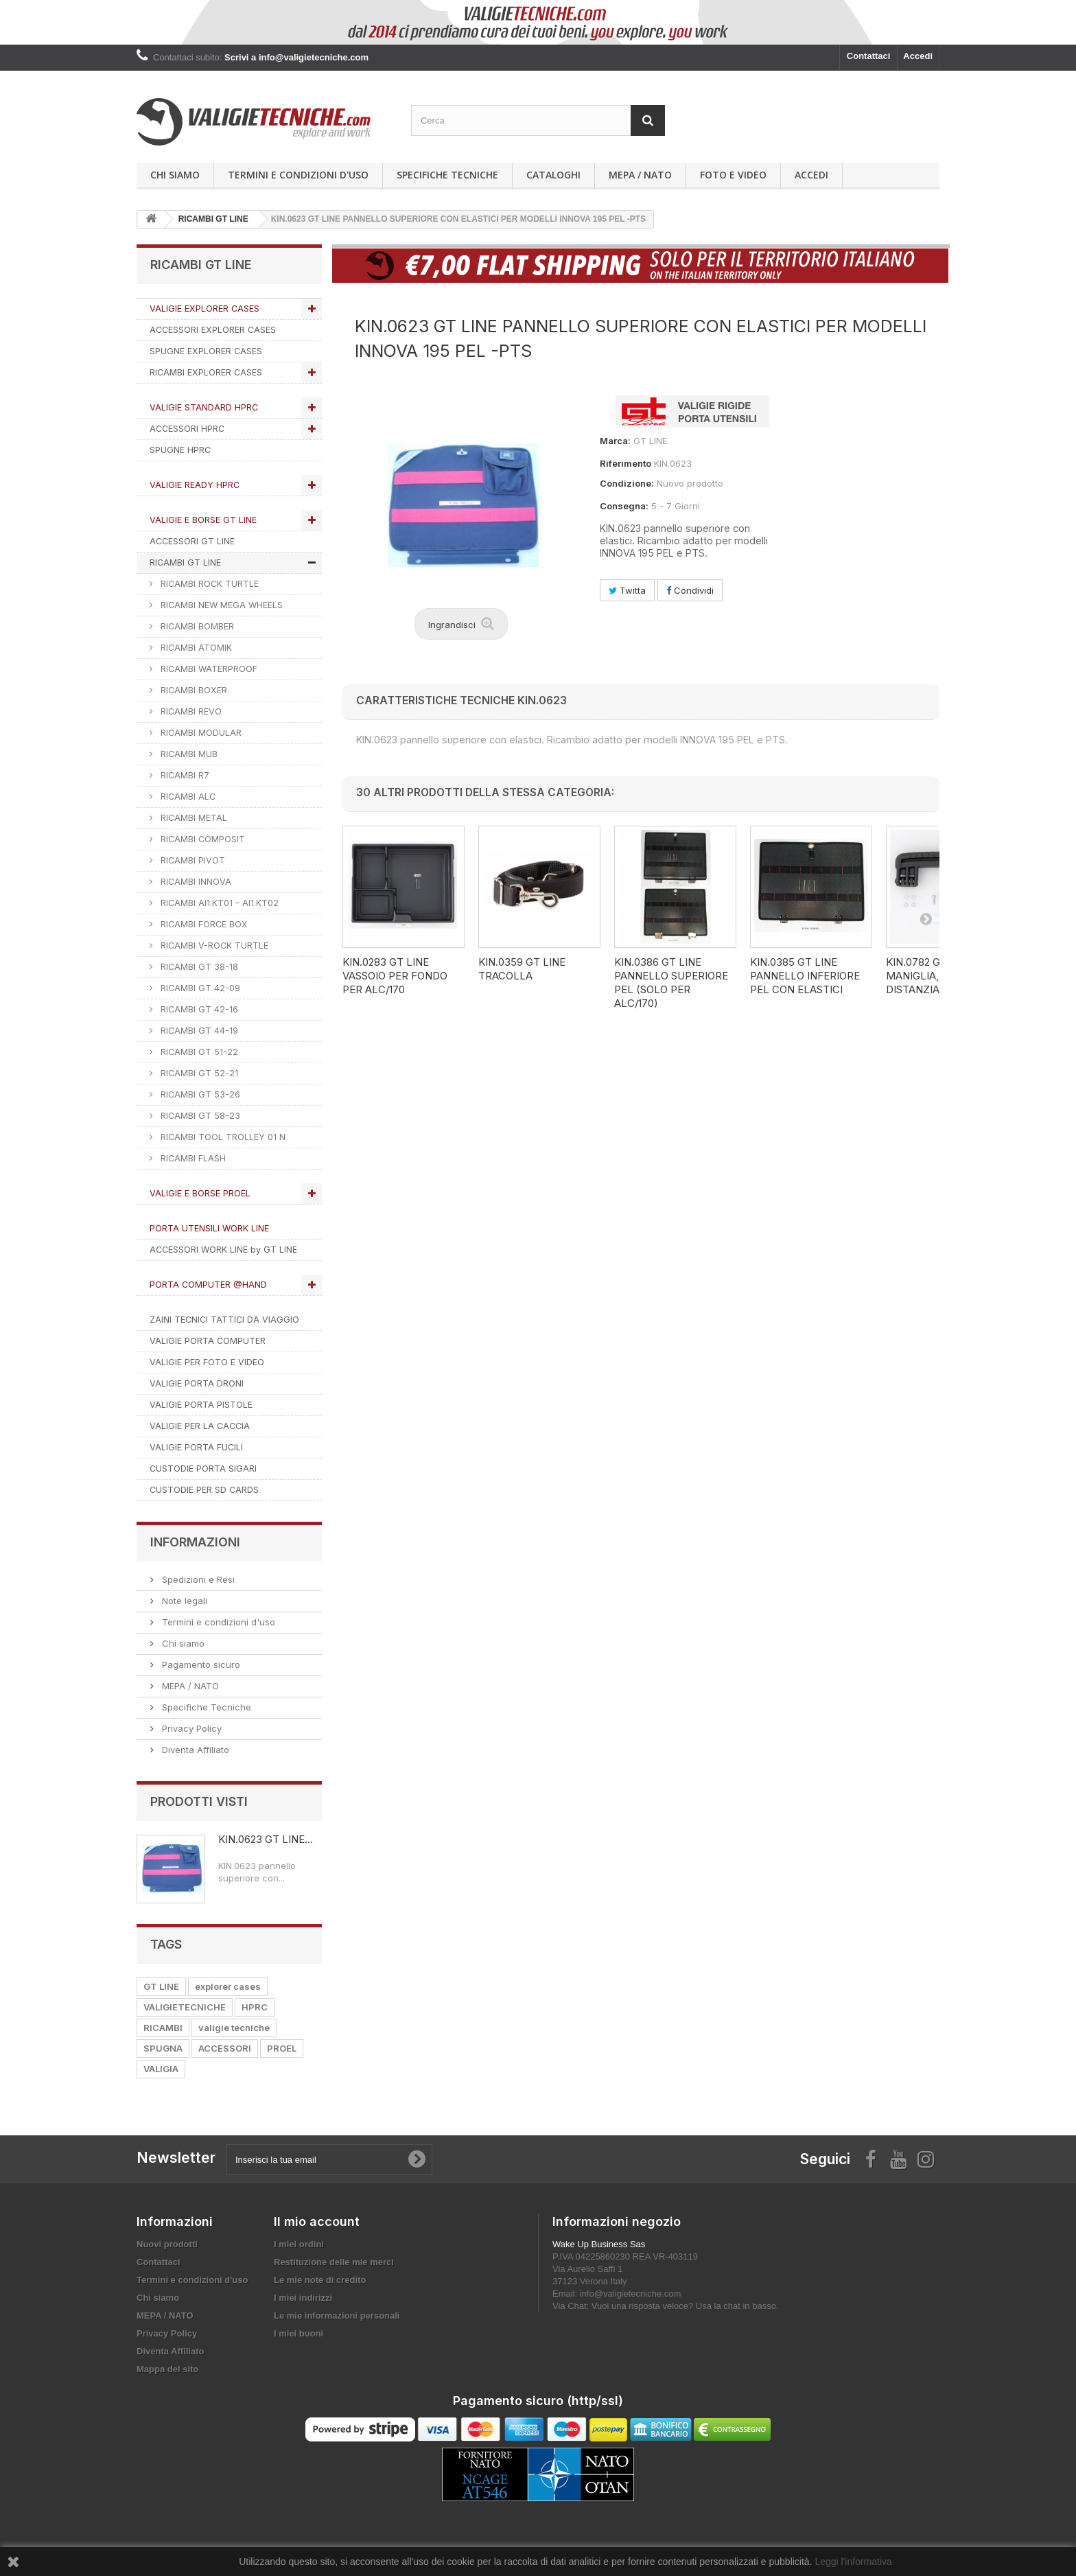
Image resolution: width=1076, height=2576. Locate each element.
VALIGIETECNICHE (184, 2006)
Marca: (615, 440)
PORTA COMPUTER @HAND (208, 1284)
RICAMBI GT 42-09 (199, 988)
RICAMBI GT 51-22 (198, 1052)
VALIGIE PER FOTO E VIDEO (207, 1362)
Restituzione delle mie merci (334, 2262)
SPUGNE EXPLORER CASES (206, 351)
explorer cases (228, 1986)
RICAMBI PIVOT (191, 860)
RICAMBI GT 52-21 (198, 1073)
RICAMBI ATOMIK (195, 647)
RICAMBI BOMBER (196, 626)
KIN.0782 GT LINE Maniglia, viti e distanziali (929, 975)
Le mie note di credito (320, 2280)
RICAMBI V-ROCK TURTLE (213, 945)
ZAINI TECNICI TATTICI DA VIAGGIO (224, 1319)
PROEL (281, 2048)
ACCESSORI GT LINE (192, 541)
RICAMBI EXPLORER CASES (206, 372)
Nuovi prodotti (167, 2244)
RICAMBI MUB (188, 754)
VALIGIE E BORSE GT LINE (203, 520)
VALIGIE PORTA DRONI (197, 1383)
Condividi (690, 590)
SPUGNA (163, 2048)
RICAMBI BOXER (192, 690)
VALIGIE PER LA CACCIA (200, 1426)
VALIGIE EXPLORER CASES (204, 308)
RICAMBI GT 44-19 (198, 1030)
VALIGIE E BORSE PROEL (200, 1193)
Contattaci (869, 56)
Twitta (627, 590)
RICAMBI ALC (186, 796)
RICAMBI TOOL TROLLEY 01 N (221, 1137)
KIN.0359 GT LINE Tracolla (521, 968)
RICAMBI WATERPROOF (207, 669)
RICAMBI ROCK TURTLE (208, 584)
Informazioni (195, 1542)
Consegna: (624, 505)
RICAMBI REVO (190, 711)
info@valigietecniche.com (630, 2293)
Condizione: (627, 483)
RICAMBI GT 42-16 (198, 1009)
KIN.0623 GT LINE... (265, 1839)
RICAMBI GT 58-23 (199, 1116)
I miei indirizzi (303, 2298)
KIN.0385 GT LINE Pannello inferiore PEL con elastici (805, 975)
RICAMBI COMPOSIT (201, 839)
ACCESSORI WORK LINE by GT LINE (223, 1249)
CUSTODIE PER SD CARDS (204, 1490)
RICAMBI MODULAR (200, 733)
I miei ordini (299, 2244)
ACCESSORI (224, 2048)
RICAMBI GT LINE (185, 562)
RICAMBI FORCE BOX (203, 924)
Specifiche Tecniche (447, 174)
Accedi (918, 56)
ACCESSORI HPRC (187, 428)
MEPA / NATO (640, 174)
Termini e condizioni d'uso (298, 174)
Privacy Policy (190, 1728)
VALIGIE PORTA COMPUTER (208, 1341)
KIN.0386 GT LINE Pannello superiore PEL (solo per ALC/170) (671, 982)
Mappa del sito (167, 2369)
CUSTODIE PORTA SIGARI (203, 1468)
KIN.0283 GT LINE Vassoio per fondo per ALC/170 (394, 975)
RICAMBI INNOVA (194, 882)
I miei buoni (298, 2333)
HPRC (255, 2006)
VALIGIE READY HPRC (194, 485)
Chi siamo (175, 174)
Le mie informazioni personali (336, 2315)
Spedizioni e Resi (197, 1579)
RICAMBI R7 (183, 775)
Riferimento (625, 463)
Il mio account (317, 2221)
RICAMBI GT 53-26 (199, 1094)
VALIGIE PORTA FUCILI (196, 1447)
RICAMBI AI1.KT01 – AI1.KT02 (218, 903)
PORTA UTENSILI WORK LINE (209, 1228)
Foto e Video (733, 174)
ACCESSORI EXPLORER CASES (213, 330)
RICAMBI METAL (192, 818)
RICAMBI (163, 2027)
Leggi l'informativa (853, 2561)
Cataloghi (553, 174)
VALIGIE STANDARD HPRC (204, 407)
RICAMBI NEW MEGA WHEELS (220, 605)
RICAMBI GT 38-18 (198, 967)
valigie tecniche (234, 2027)
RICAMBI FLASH (192, 1158)
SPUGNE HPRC (180, 450)
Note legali (183, 1600)
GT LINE (161, 1986)
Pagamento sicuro (199, 1664)
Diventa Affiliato (194, 1749)
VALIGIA (160, 2068)
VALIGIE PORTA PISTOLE (201, 1405)
